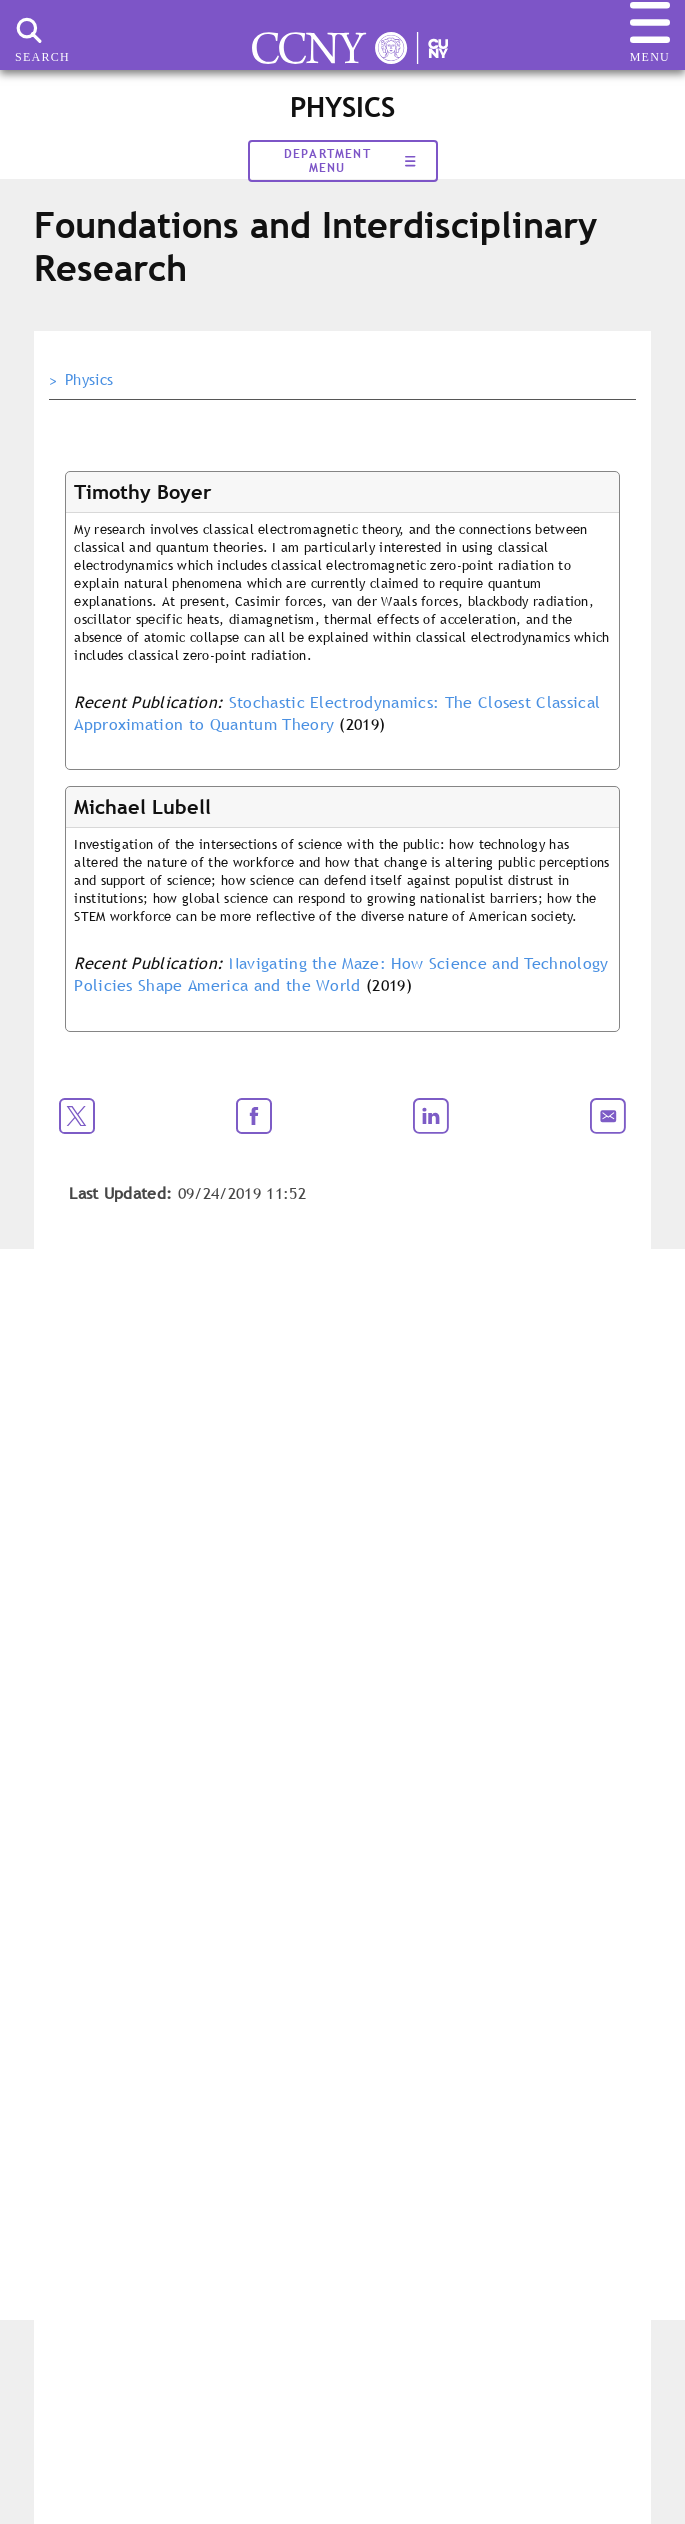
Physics (89, 380)
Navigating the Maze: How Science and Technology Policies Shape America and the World (341, 974)
